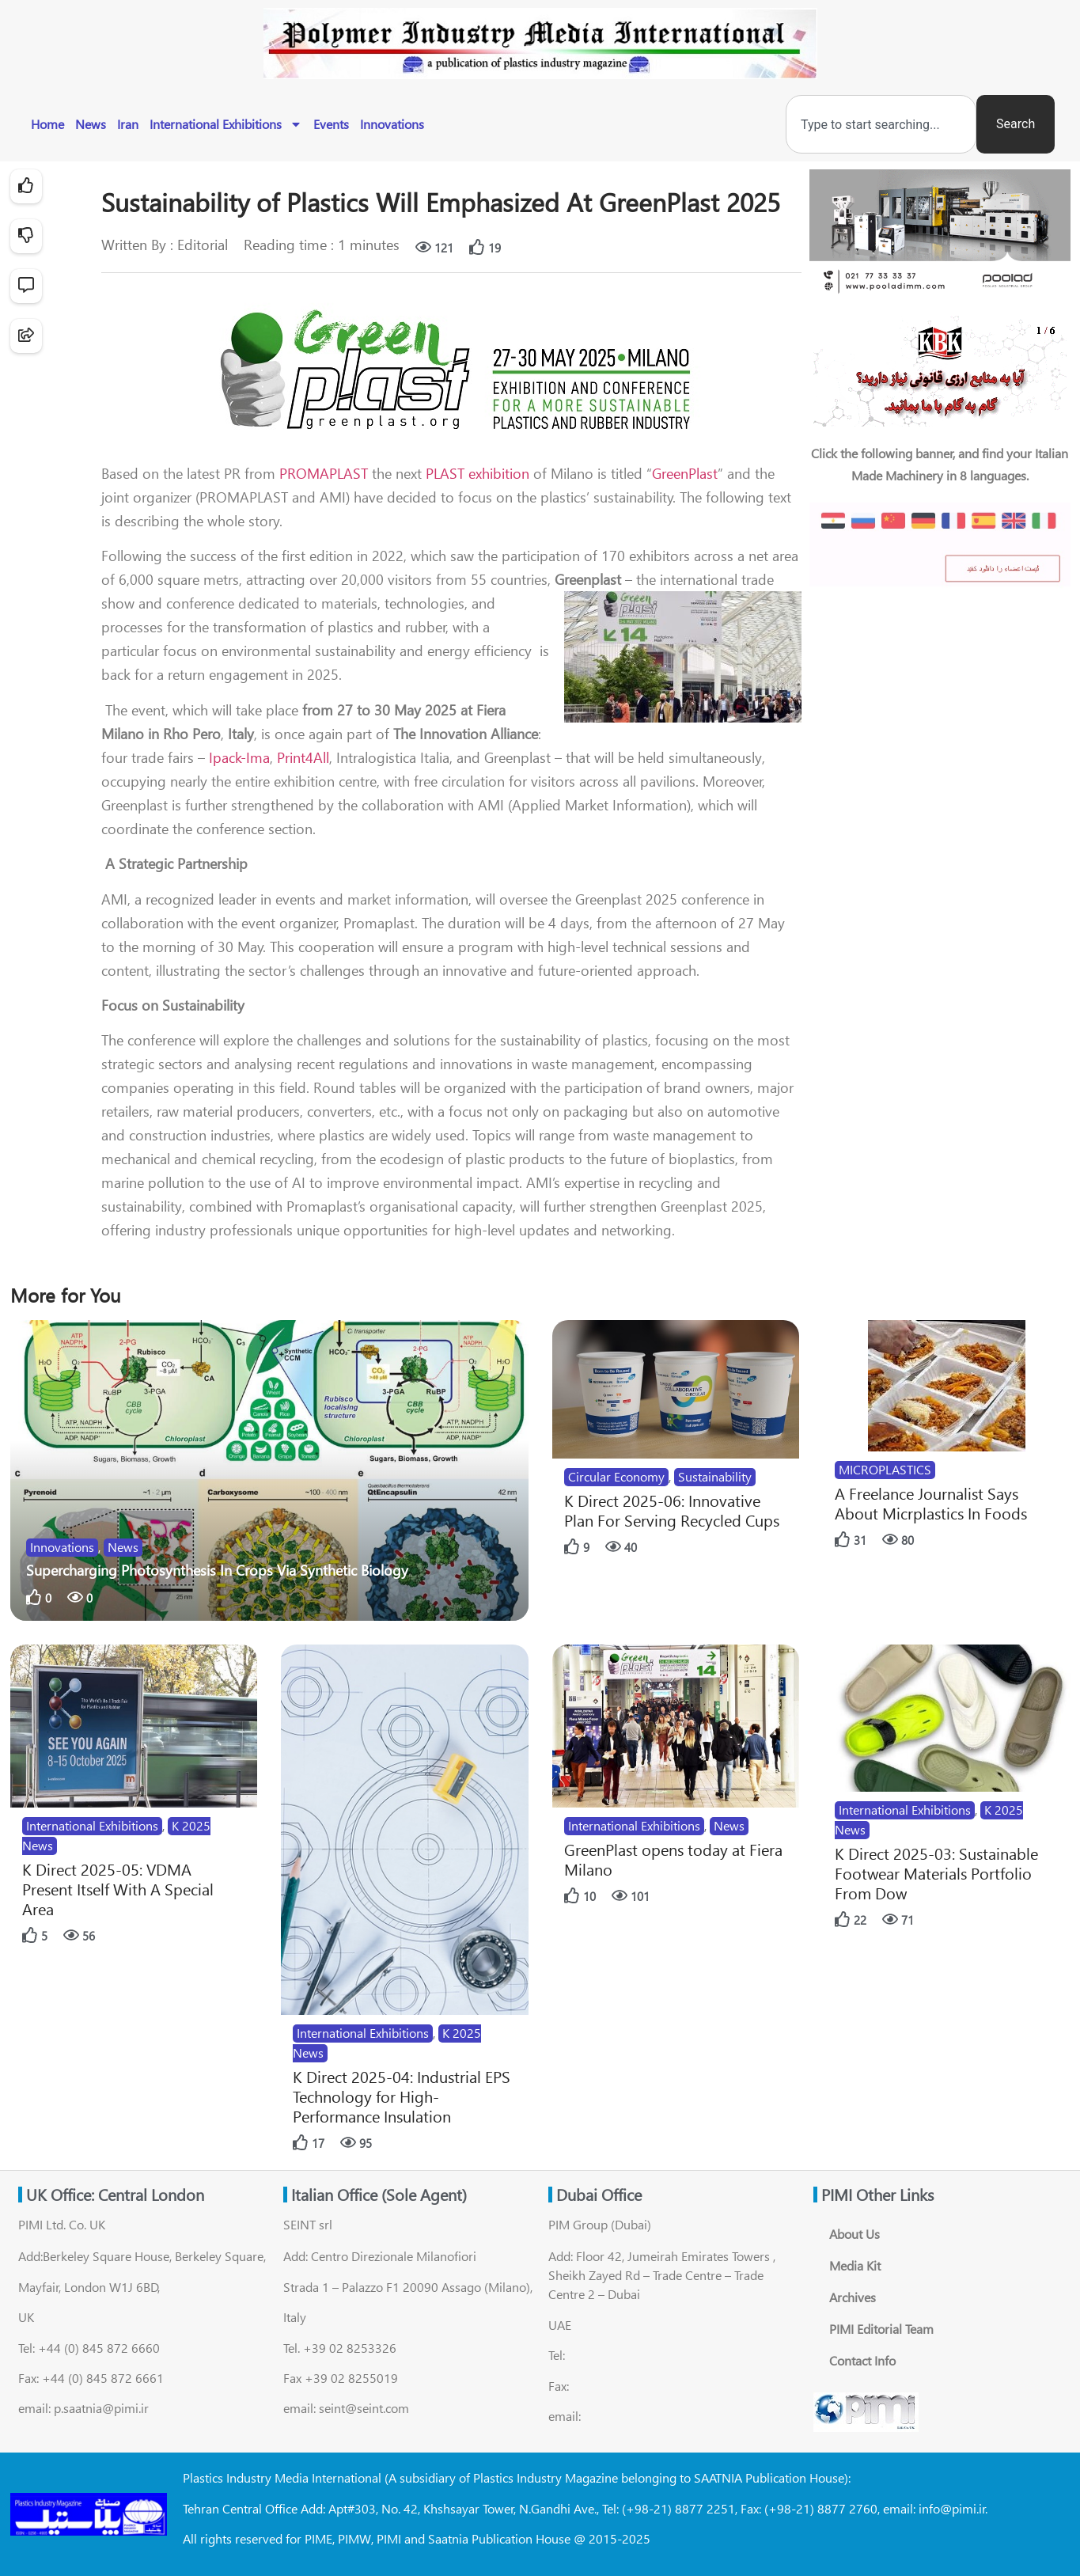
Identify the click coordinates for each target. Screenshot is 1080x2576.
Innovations (392, 124)
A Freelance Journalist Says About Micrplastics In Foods (931, 1502)
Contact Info (862, 2360)
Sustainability (715, 1476)
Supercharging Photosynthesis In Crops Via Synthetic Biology (217, 1570)
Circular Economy (616, 1476)
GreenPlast (685, 473)
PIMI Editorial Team (881, 2328)
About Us (854, 2233)
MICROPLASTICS (885, 1469)
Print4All (303, 757)
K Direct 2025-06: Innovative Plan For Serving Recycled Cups (671, 1510)
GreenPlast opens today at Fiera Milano (673, 1859)
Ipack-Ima (237, 757)
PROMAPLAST (323, 473)
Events (331, 124)
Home (47, 124)
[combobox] (881, 124)
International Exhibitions (226, 124)
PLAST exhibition (475, 473)
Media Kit (855, 2265)
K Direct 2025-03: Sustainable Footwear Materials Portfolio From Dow (936, 1872)
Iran (127, 124)
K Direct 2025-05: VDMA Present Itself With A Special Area (118, 1888)
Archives (852, 2297)
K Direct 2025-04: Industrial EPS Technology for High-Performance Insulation (401, 2096)
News (90, 124)
